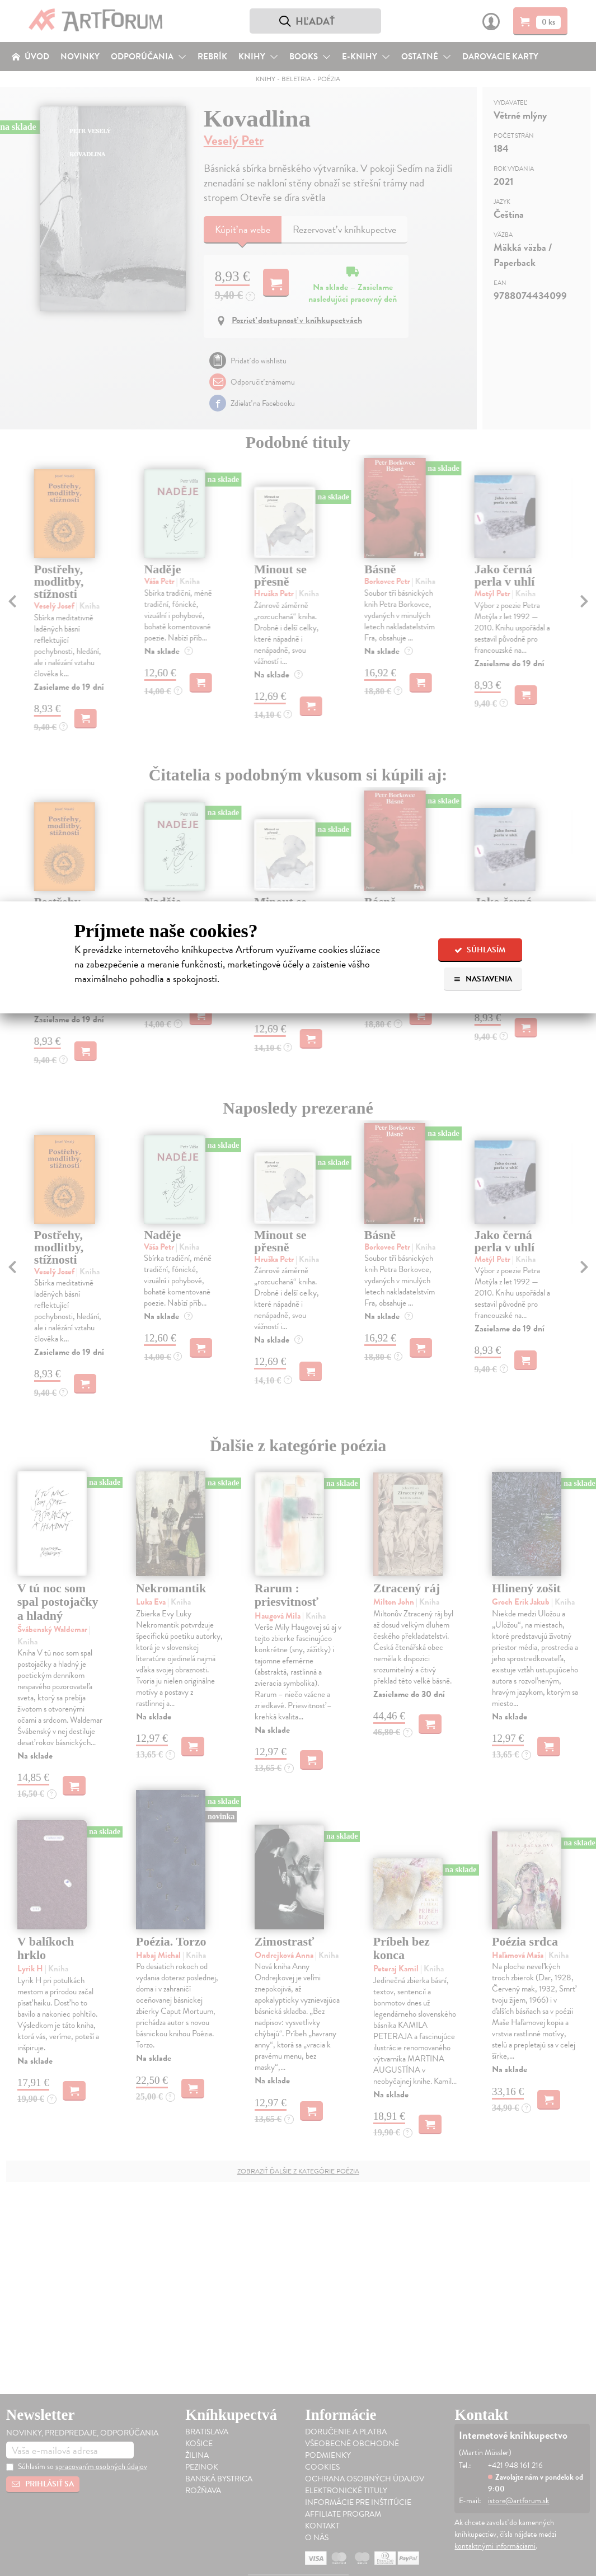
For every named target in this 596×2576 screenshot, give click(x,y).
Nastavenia (482, 979)
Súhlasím (479, 950)
